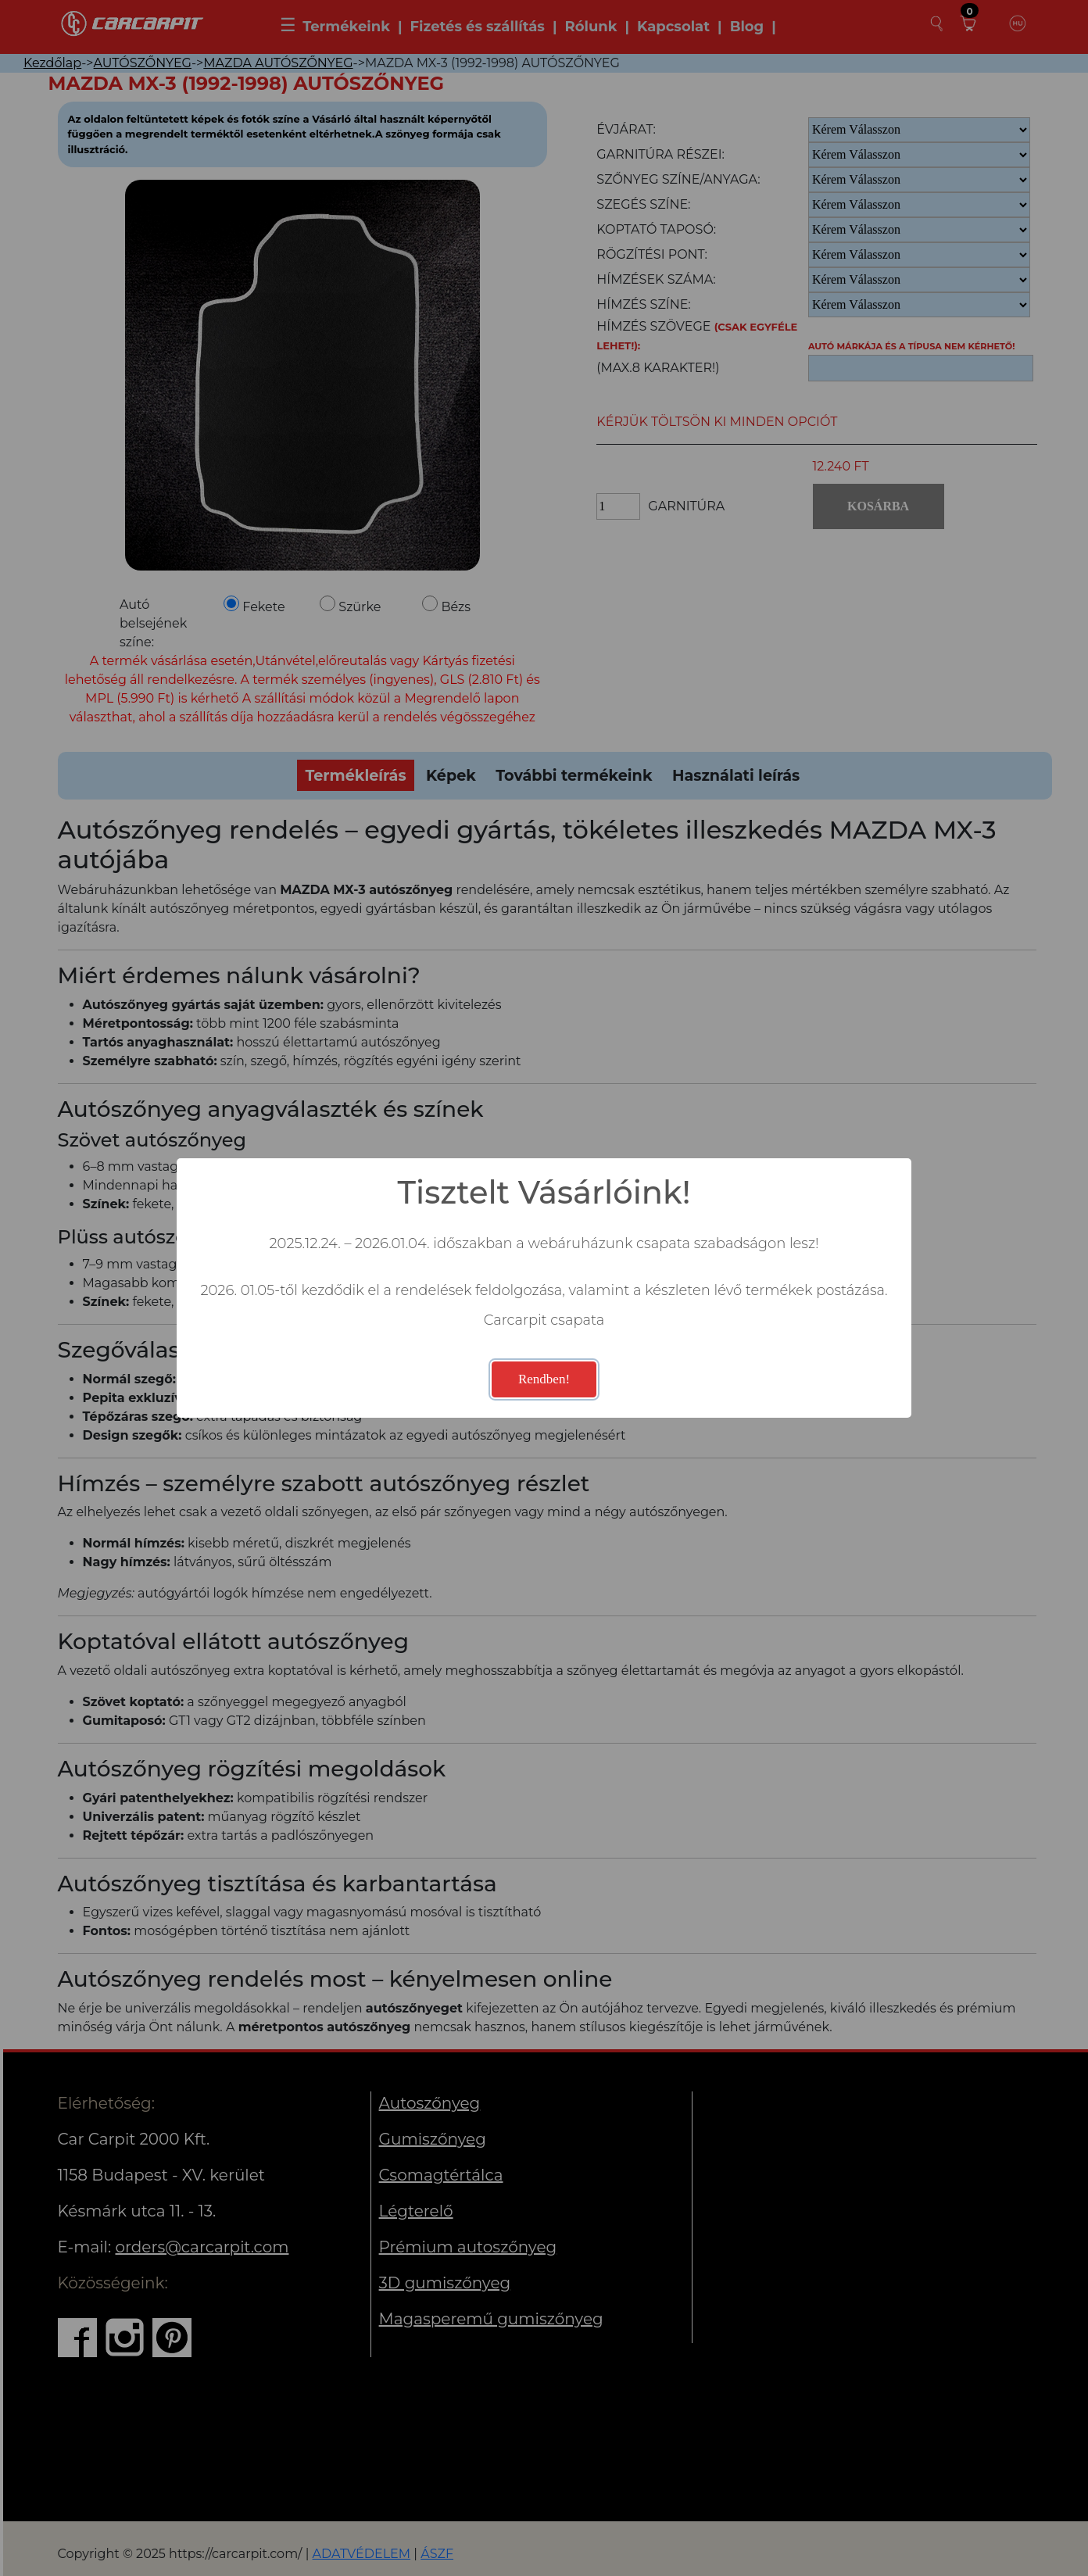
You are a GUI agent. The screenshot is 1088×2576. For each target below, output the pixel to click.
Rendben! (544, 1379)
